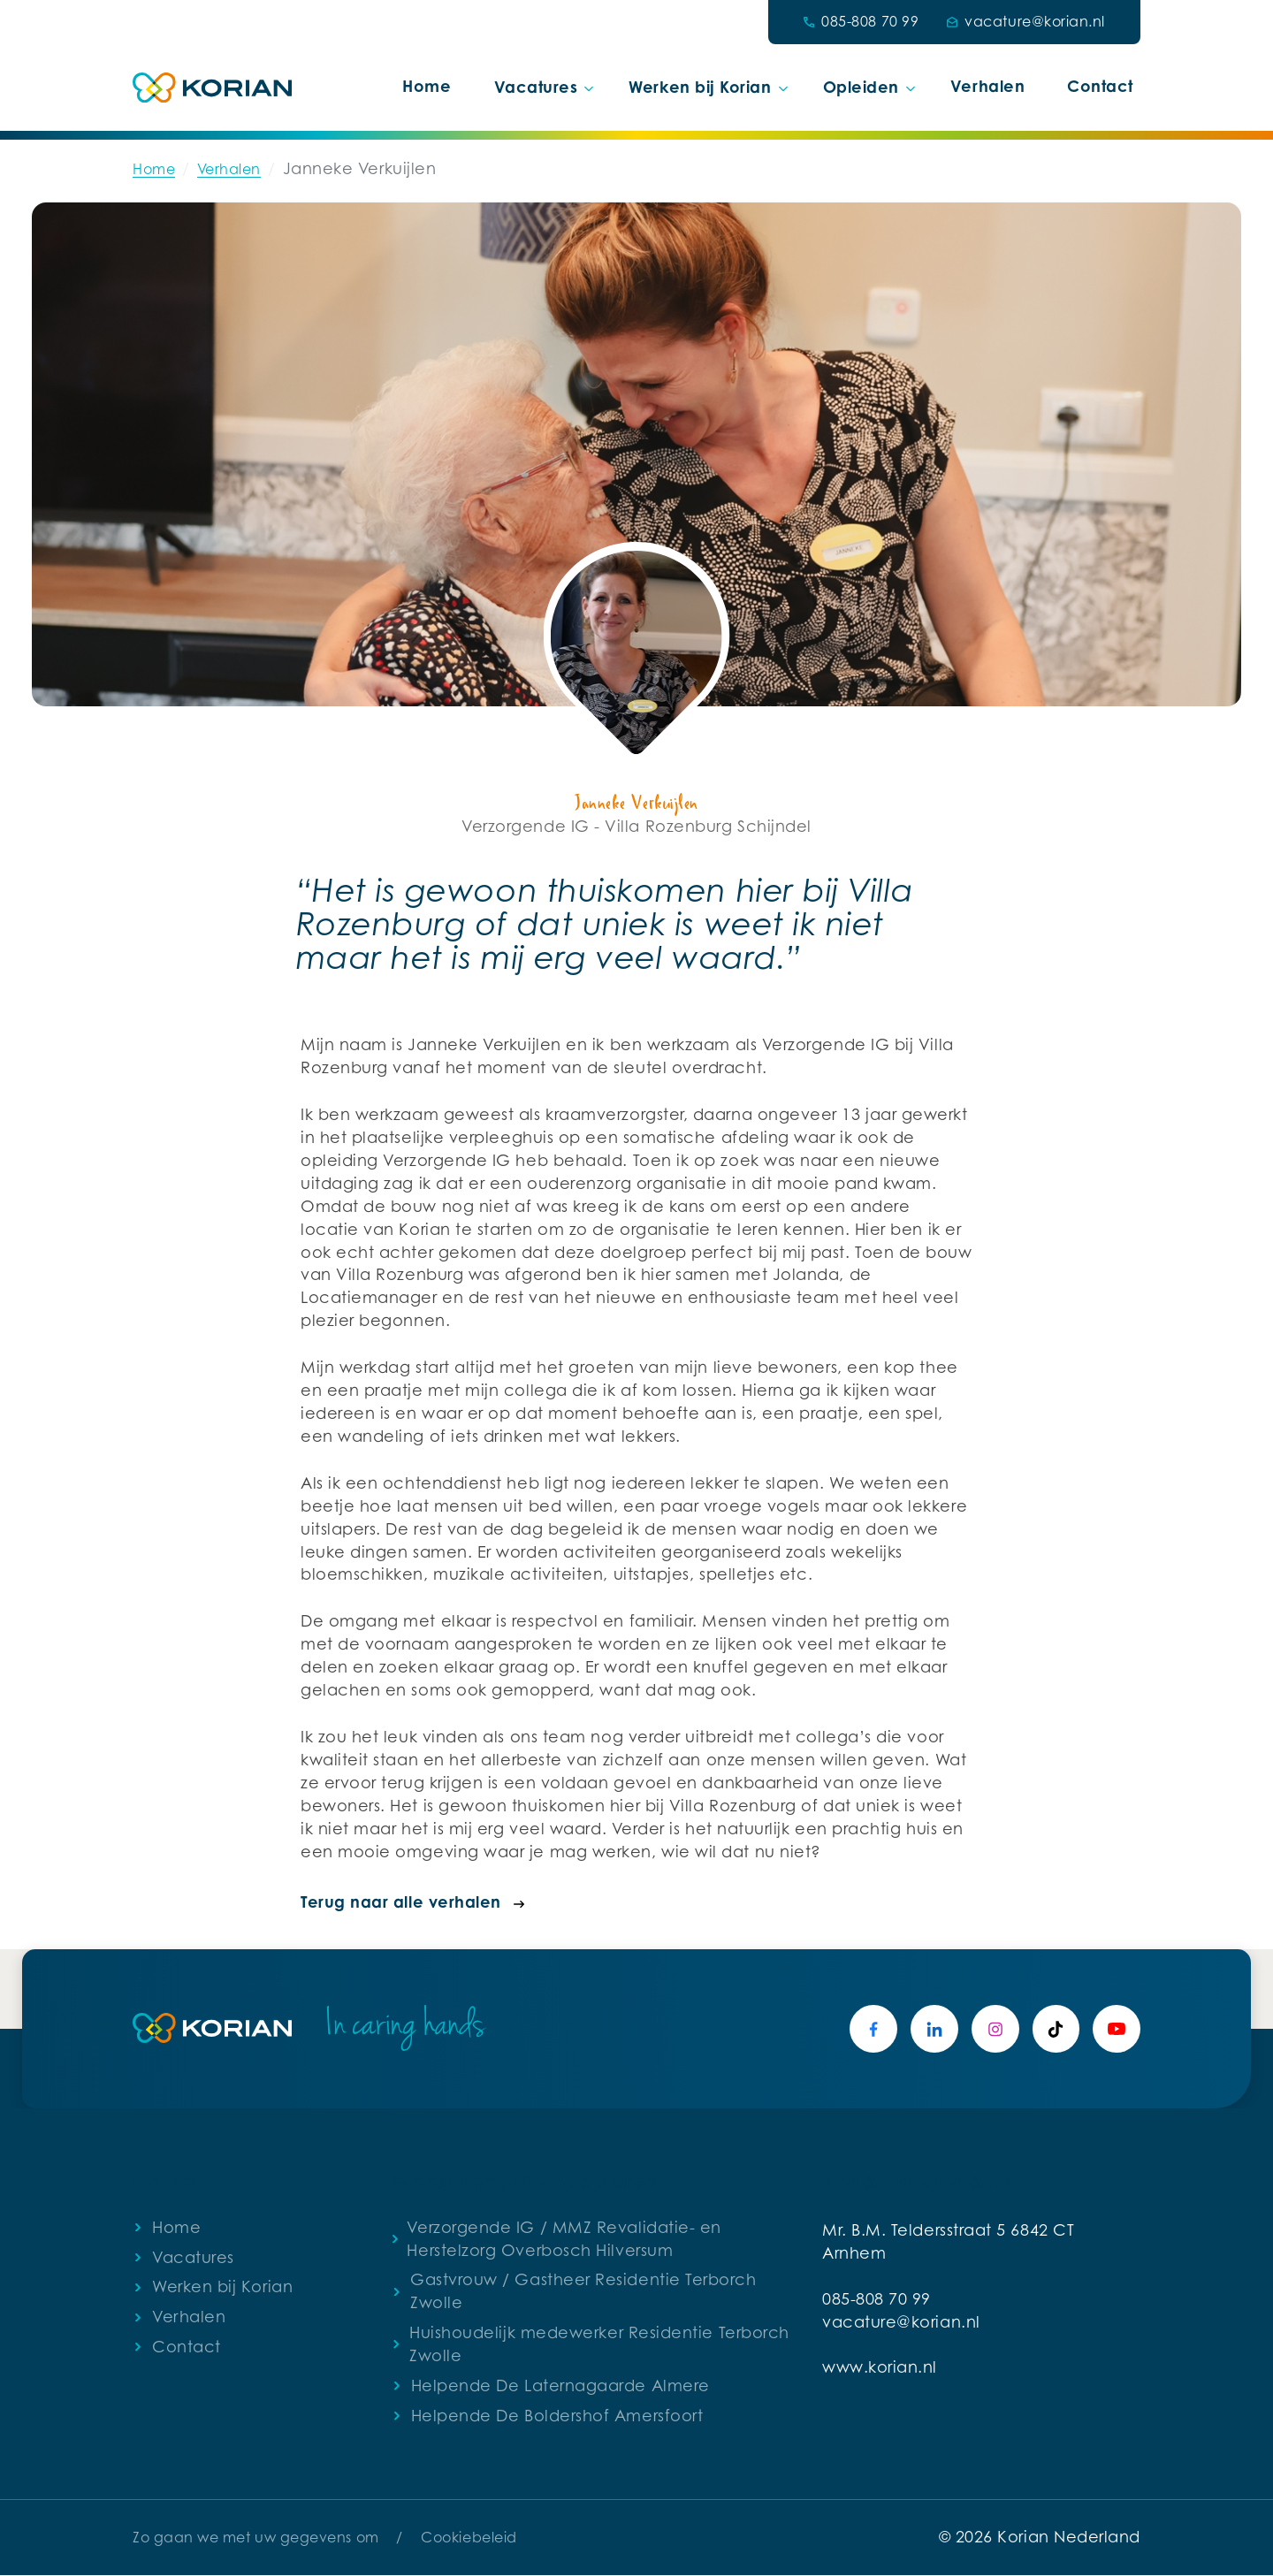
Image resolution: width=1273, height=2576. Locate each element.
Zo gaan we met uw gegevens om (256, 2538)
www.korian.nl (879, 2368)
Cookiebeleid (468, 2538)
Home (426, 85)
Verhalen (987, 85)
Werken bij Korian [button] (700, 86)
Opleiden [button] (861, 86)
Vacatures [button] (536, 86)
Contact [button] (1100, 85)
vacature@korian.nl (901, 2323)
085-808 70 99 (876, 2300)
